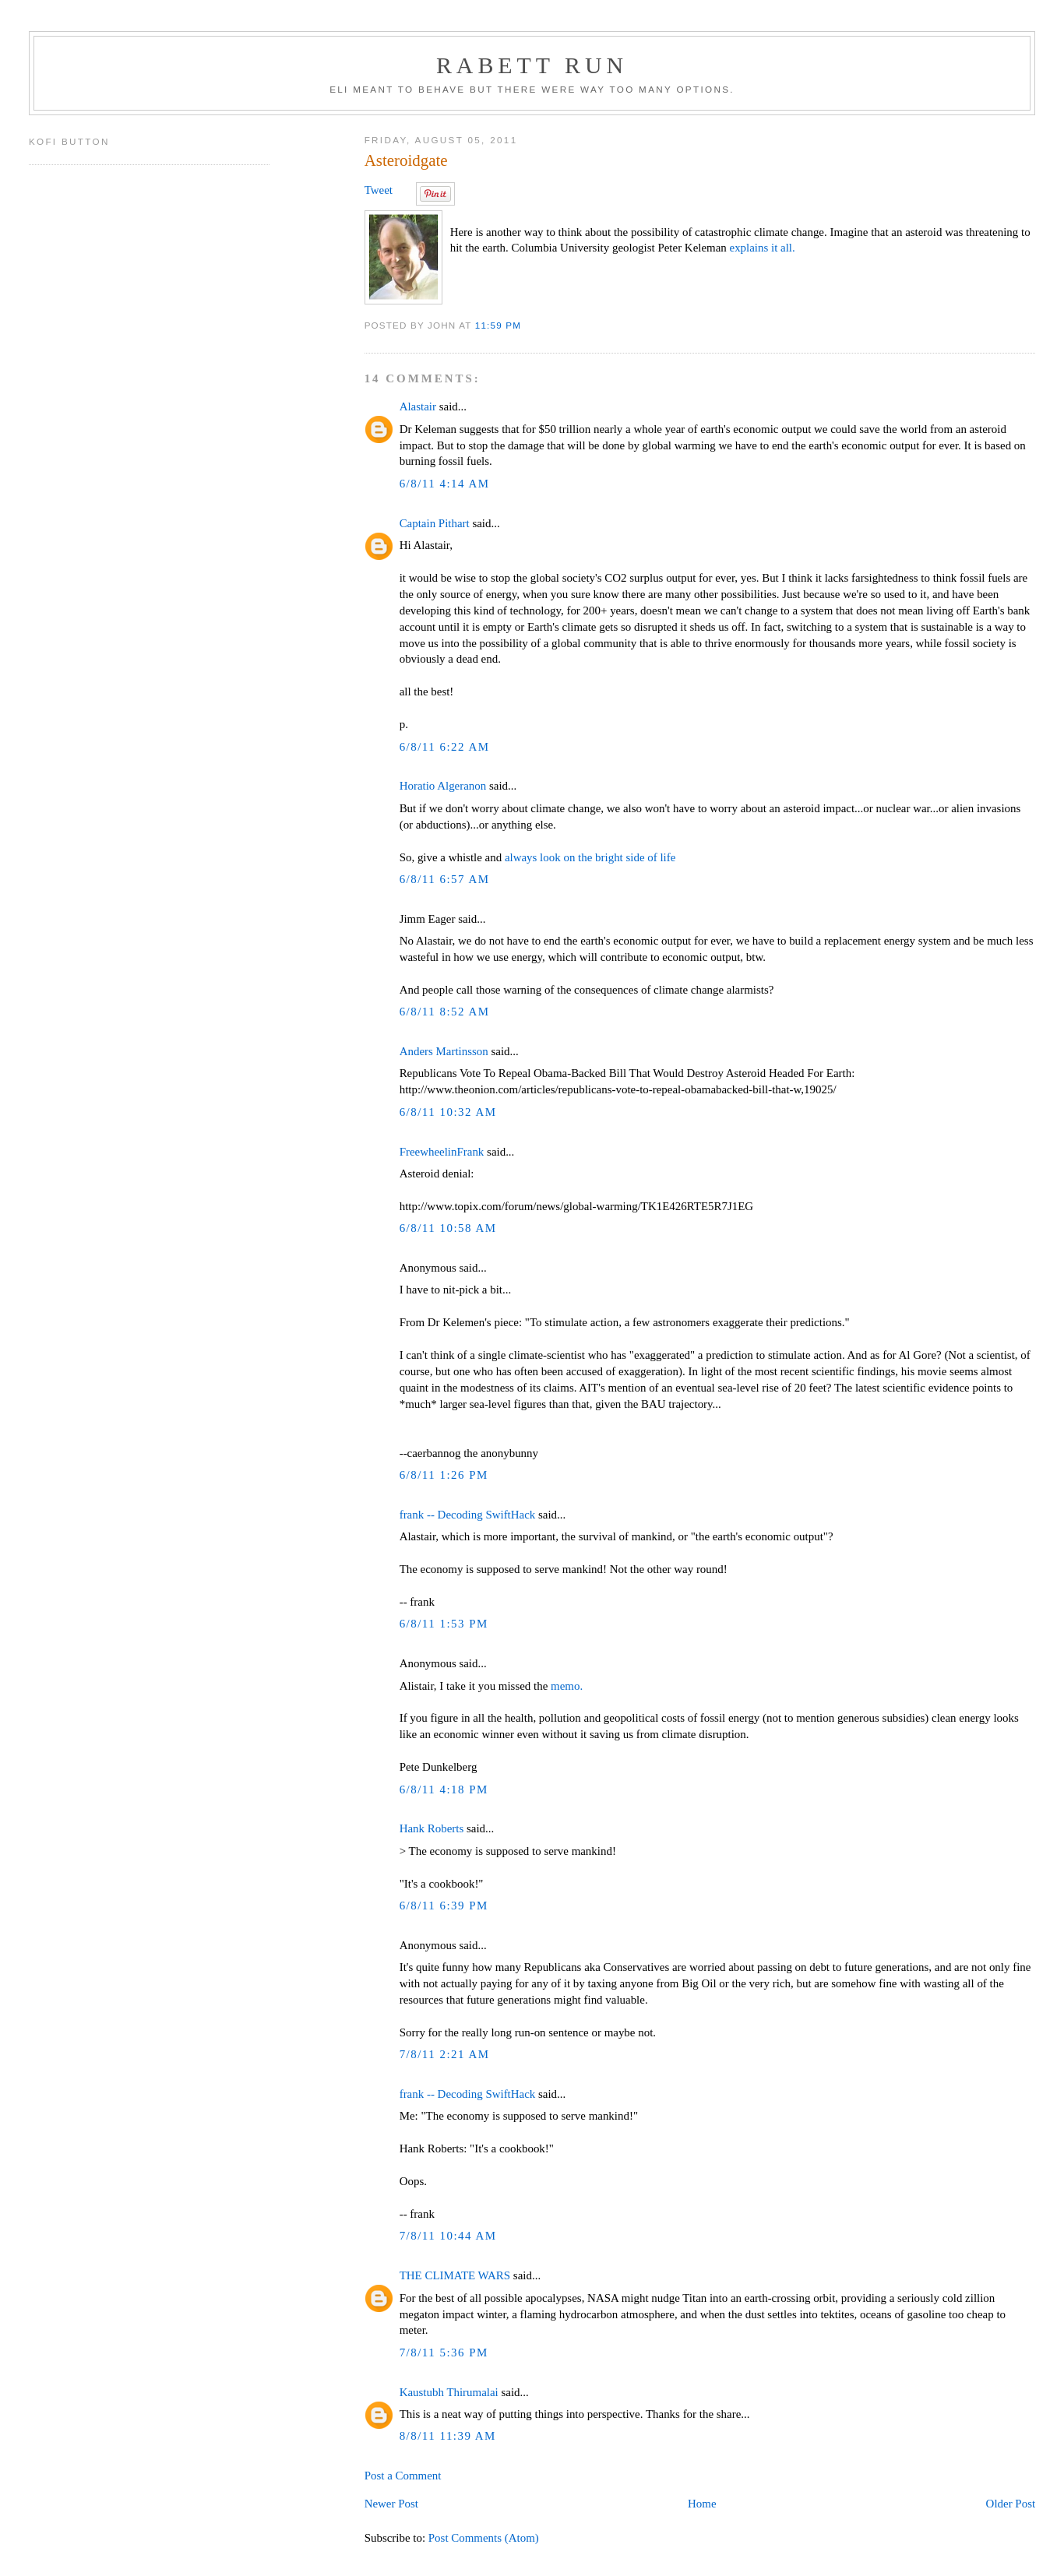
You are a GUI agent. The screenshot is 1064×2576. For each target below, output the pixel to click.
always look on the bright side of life (590, 857)
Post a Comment (403, 2475)
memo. (567, 1686)
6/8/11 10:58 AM (448, 1228)
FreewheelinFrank (442, 1151)
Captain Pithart (435, 523)
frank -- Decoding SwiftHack (468, 1514)
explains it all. (762, 247)
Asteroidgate (406, 160)
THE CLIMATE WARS (455, 2275)
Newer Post (391, 2503)
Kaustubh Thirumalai (449, 2392)
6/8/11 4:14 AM (445, 483)
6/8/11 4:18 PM (444, 1789)
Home (702, 2503)
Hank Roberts (432, 1828)
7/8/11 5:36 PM (444, 2352)
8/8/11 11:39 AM (448, 2436)
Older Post (1010, 2503)
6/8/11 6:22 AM (445, 747)
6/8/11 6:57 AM (445, 879)
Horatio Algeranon (443, 785)
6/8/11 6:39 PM (444, 1905)
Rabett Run (532, 65)
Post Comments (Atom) (483, 2538)
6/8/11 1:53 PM (444, 1623)
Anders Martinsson (444, 1051)
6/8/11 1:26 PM (444, 1475)
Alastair (418, 406)
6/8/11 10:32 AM (448, 1112)
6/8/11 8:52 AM (445, 1011)
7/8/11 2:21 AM (445, 2054)
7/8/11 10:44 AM (448, 2235)
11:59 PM (498, 325)
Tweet (379, 190)
